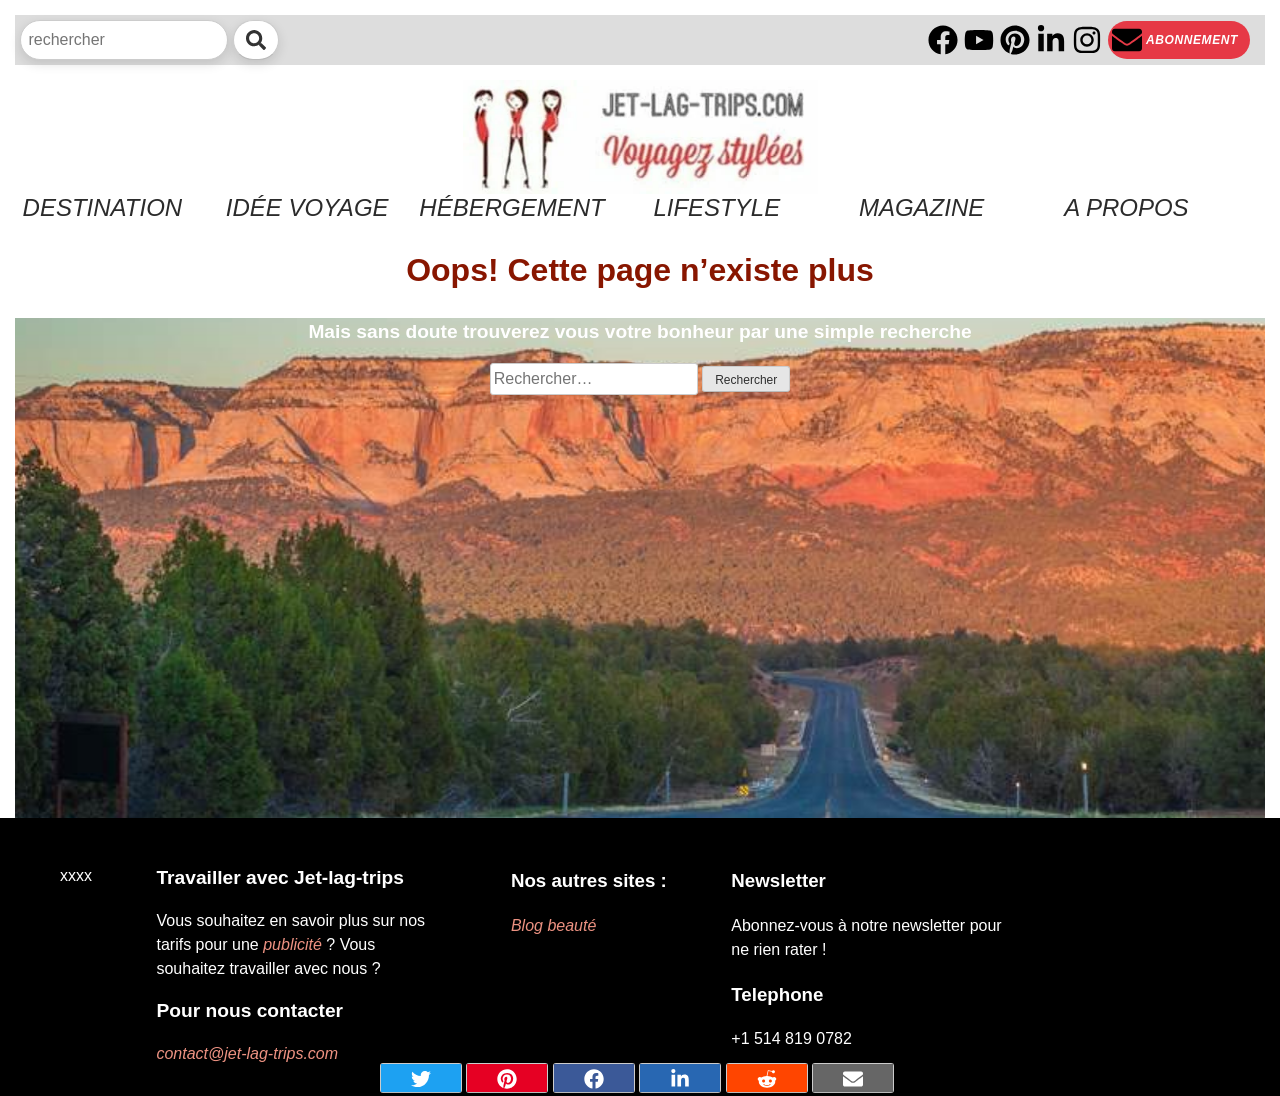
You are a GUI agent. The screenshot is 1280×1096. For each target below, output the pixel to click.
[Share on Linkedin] (680, 1078)
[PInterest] (1015, 40)
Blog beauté (553, 925)
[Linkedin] (1051, 40)
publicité (292, 944)
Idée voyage (307, 207)
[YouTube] (979, 40)
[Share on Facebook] (594, 1078)
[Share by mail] (853, 1078)
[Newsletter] (1179, 40)
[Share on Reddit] (767, 1078)
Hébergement (511, 207)
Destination (103, 207)
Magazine (921, 207)
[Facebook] (943, 40)
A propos (1126, 207)
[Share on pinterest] (507, 1078)
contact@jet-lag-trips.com (247, 1053)
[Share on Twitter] (421, 1078)
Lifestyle (716, 207)
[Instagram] (1087, 40)
